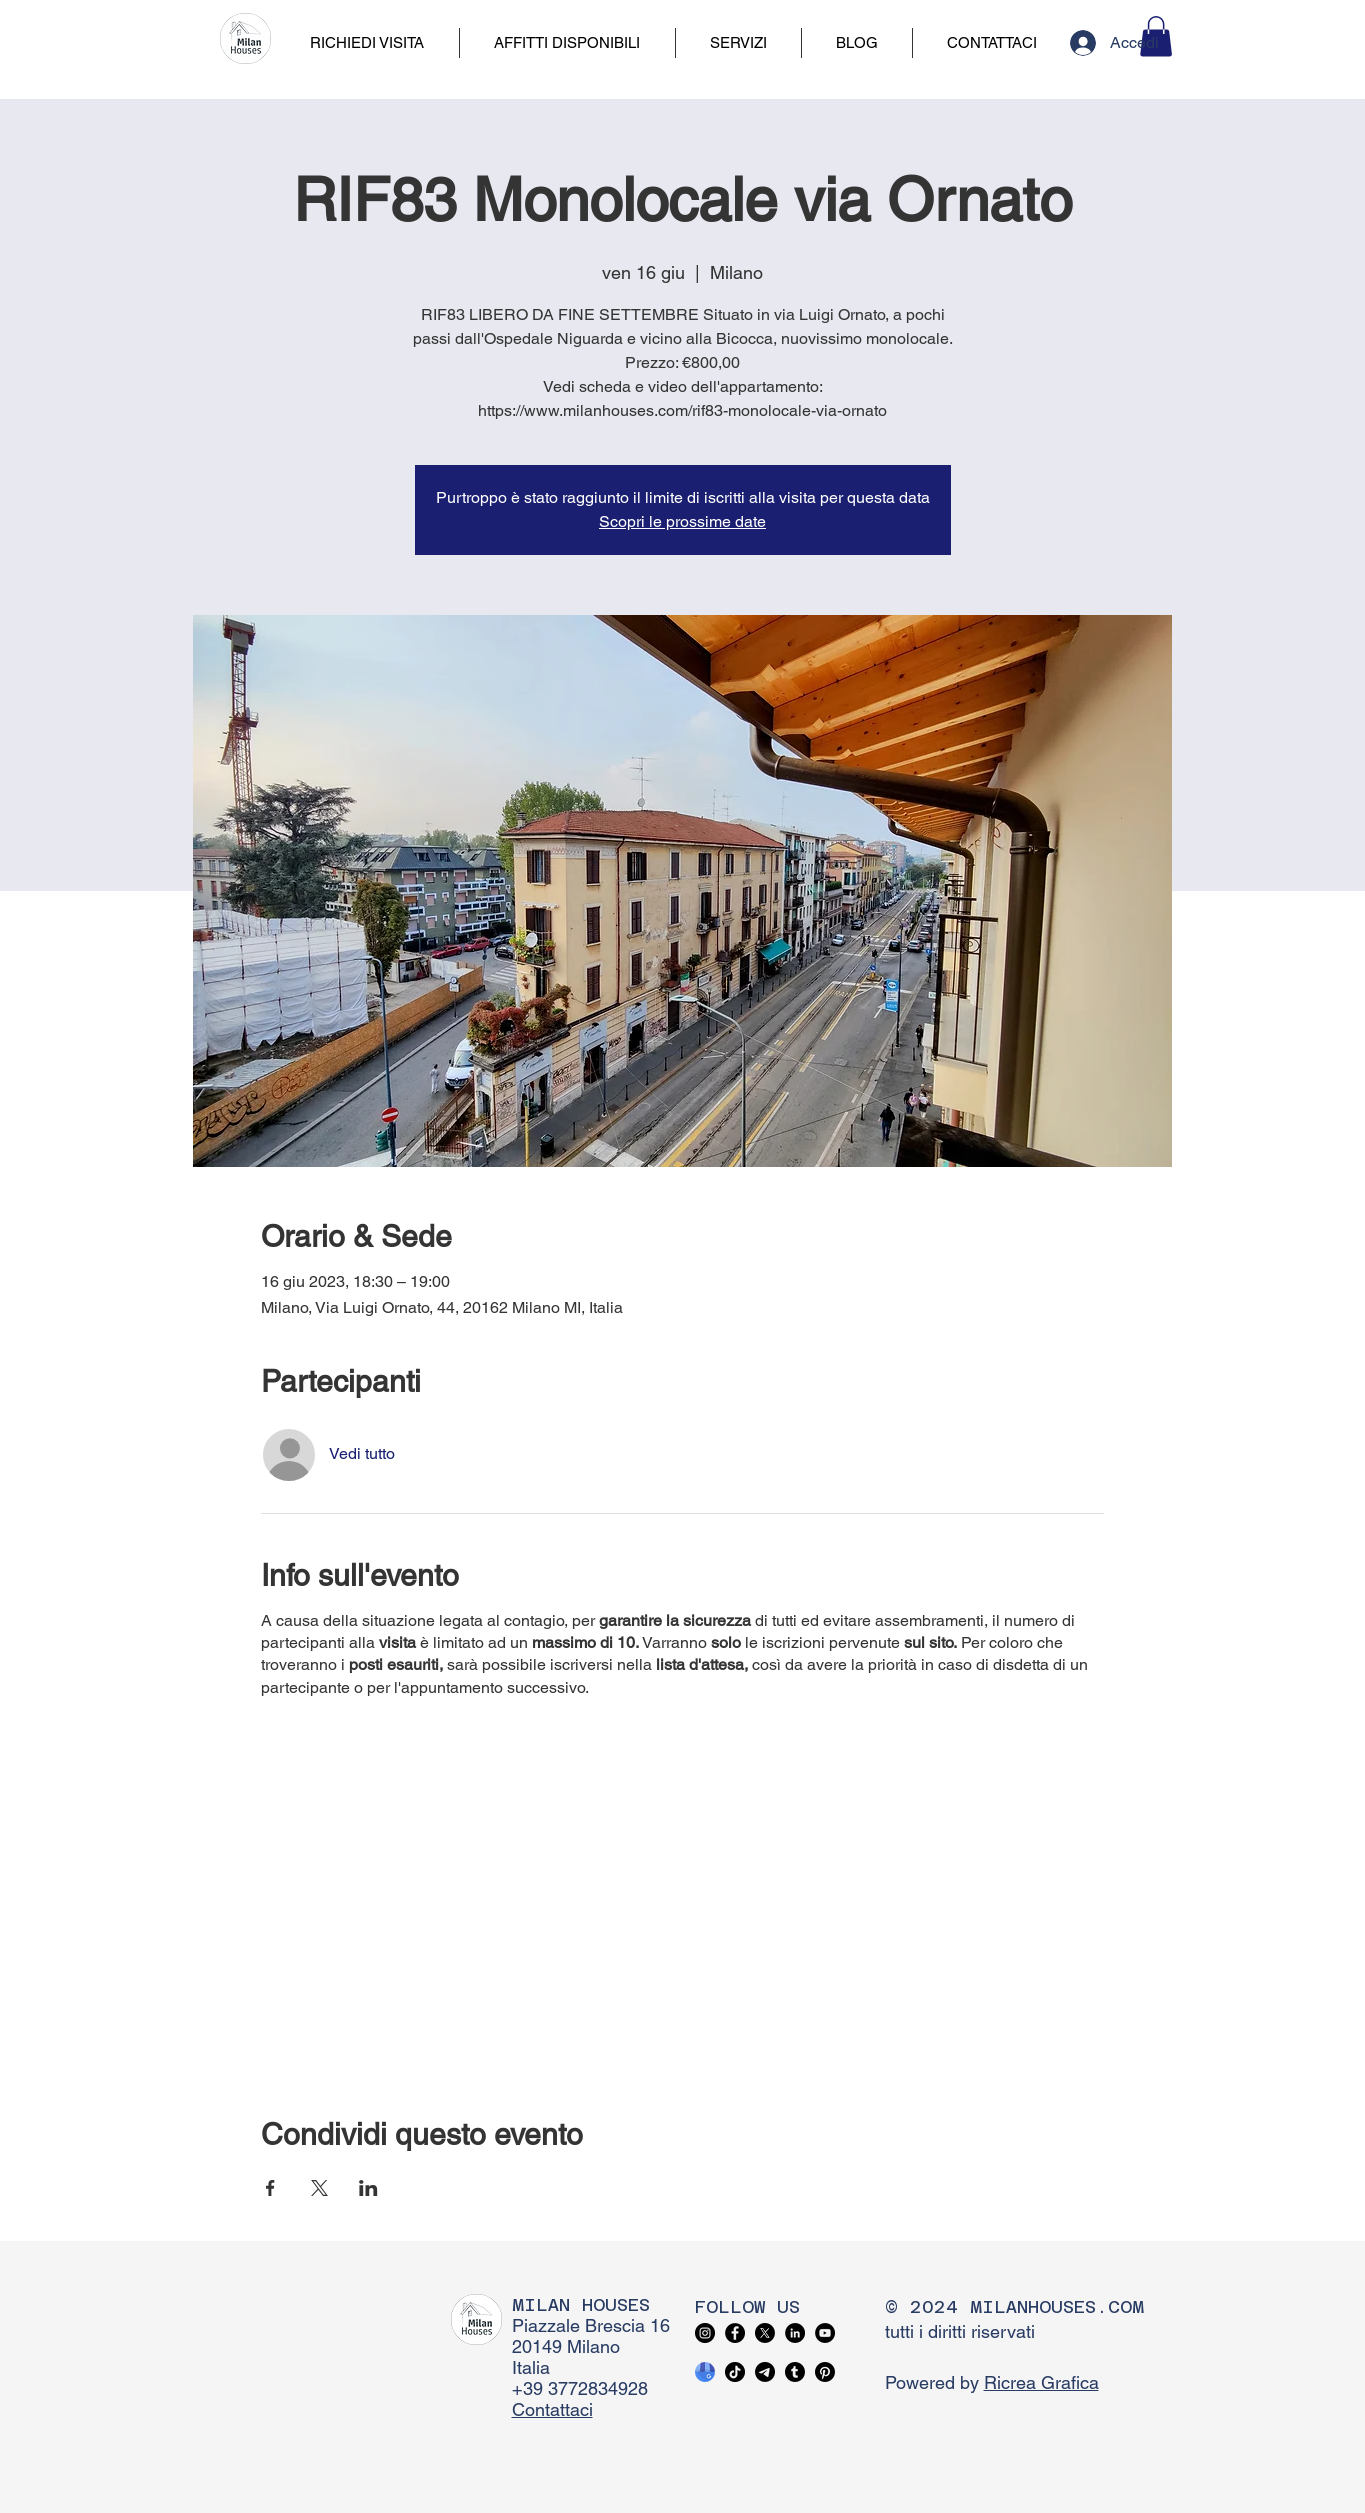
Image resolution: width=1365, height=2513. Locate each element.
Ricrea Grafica (1041, 2382)
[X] (765, 2333)
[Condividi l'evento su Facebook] (270, 2188)
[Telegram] (765, 2372)
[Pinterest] (825, 2372)
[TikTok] (735, 2372)
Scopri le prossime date (682, 521)
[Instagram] (705, 2333)
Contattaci (552, 2409)
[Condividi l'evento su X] (319, 2188)
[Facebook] (735, 2333)
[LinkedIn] (795, 2333)
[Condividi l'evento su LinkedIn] (368, 2188)
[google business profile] (705, 2372)
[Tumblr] (795, 2372)
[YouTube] (825, 2333)
